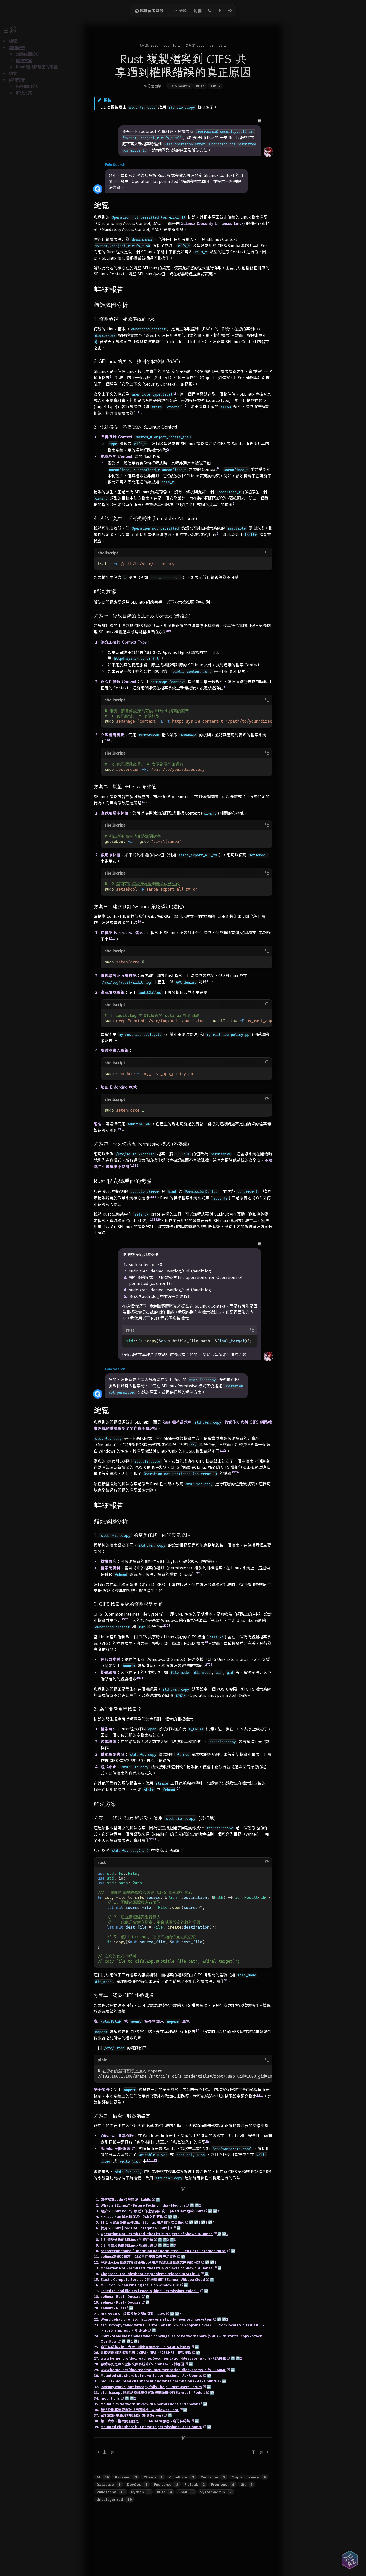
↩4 (211, 2222)
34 (197, 2030)
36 (207, 2141)
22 (224, 1450)
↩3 (204, 2222)
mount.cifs (110, 2398)
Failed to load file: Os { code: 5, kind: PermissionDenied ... (150, 2290)
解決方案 (24, 60)
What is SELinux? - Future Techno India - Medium (143, 2205)
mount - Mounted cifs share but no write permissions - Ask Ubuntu (159, 2381)
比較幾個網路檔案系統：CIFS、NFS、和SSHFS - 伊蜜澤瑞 (146, 2352)
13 (113, 938)
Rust (200, 85)
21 (221, 1450)
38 (151, 2160)
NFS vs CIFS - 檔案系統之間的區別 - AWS (133, 2313)
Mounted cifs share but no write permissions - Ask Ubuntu (151, 2375)
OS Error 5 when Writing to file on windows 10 (140, 2285)
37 (148, 2160)
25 (123, 1619)
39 (155, 2160)
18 (152, 1219)
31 (141, 1677)
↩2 (198, 2205)
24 (236, 1472)
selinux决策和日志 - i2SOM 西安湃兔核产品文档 (138, 2256)
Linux (215, 85)
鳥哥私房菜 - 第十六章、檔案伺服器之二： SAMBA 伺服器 (145, 2346)
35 (261, 2095)
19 (155, 1219)
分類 (183, 10)
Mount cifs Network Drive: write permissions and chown (149, 2403)
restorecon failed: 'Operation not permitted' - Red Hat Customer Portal (163, 2250)
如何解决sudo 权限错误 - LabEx (126, 2199)
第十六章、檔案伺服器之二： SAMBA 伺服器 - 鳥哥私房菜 (145, 2420)
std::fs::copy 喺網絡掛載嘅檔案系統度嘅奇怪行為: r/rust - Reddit (153, 2392)
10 (108, 740)
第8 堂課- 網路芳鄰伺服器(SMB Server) (132, 2415)
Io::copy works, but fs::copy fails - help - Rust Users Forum (151, 2386)
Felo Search (179, 85)
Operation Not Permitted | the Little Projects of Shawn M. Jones (157, 2233)
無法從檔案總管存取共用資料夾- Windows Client (140, 2409)
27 (168, 1625)
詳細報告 (17, 47)
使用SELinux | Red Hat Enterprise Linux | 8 (136, 2227)
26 (126, 1619)
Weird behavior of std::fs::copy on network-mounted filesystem (156, 2319)
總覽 (13, 41)
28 (206, 1642)
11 (143, 801)
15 (133, 1165)
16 (151, 1196)
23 (233, 1472)
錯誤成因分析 (28, 54)
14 (208, 980)
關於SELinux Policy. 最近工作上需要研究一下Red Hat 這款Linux (152, 2210)
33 (226, 1980)
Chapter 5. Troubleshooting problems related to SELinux (150, 2273)
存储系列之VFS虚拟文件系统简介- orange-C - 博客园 (142, 2363)
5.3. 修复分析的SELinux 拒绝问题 (127, 2239)
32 (151, 1839)
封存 (198, 11)
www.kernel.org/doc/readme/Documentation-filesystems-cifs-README (163, 2358)
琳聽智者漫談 (149, 10)
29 (210, 1664)
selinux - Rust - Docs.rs (121, 2296)
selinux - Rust (112, 2307)
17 (154, 1196)
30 (138, 1677)
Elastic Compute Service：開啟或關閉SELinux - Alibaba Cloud (153, 2279)
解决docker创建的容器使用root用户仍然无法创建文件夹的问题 (150, 2262)
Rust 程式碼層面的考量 (37, 67)
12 (110, 938)
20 (159, 1219)
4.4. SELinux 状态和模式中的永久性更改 (132, 2216)
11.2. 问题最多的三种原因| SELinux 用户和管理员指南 (142, 2222)
